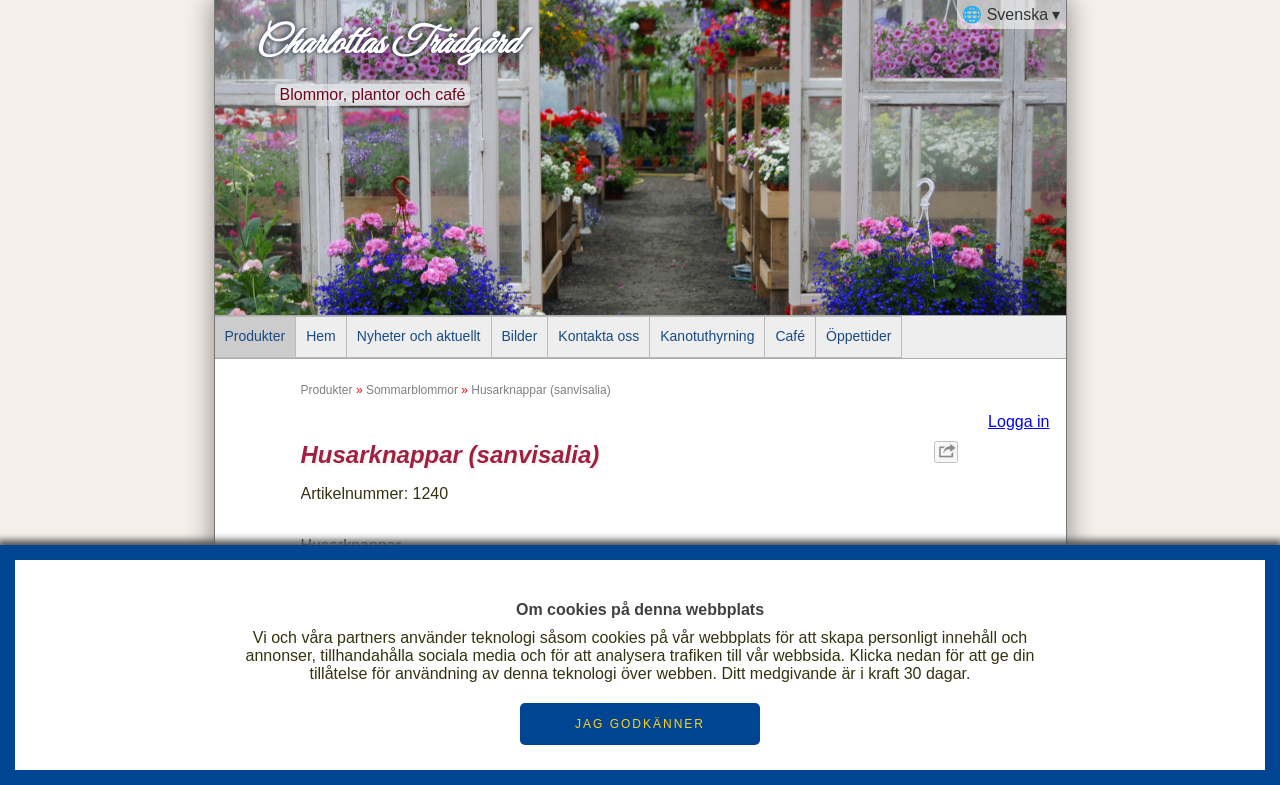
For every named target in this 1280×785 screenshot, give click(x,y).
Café (790, 336)
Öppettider (858, 336)
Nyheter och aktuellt (419, 336)
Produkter (255, 336)
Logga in (1018, 421)
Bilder (520, 336)
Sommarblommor (412, 390)
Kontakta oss (598, 336)
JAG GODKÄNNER (640, 724)
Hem (321, 336)
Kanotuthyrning (707, 336)
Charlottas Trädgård (386, 44)
